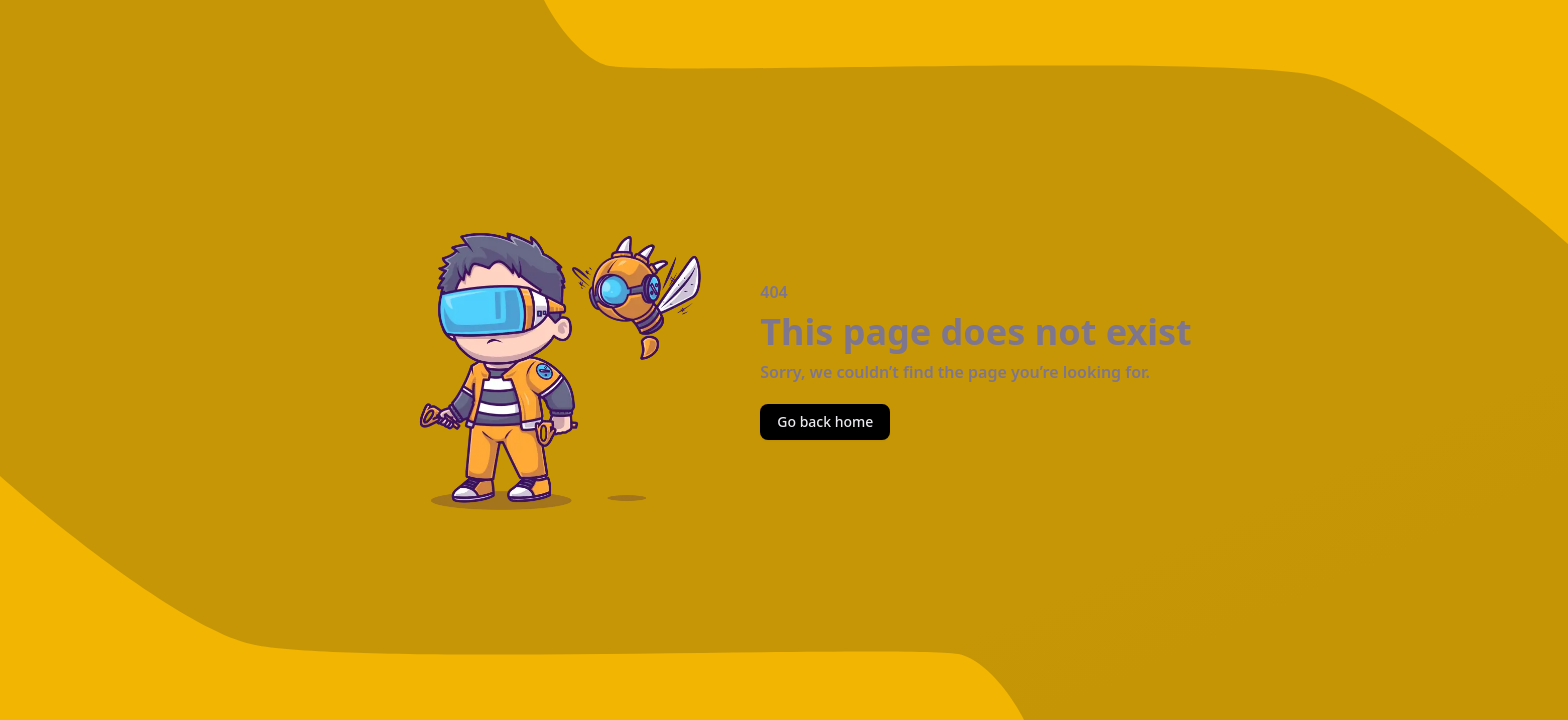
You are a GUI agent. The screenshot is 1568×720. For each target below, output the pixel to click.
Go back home (825, 421)
